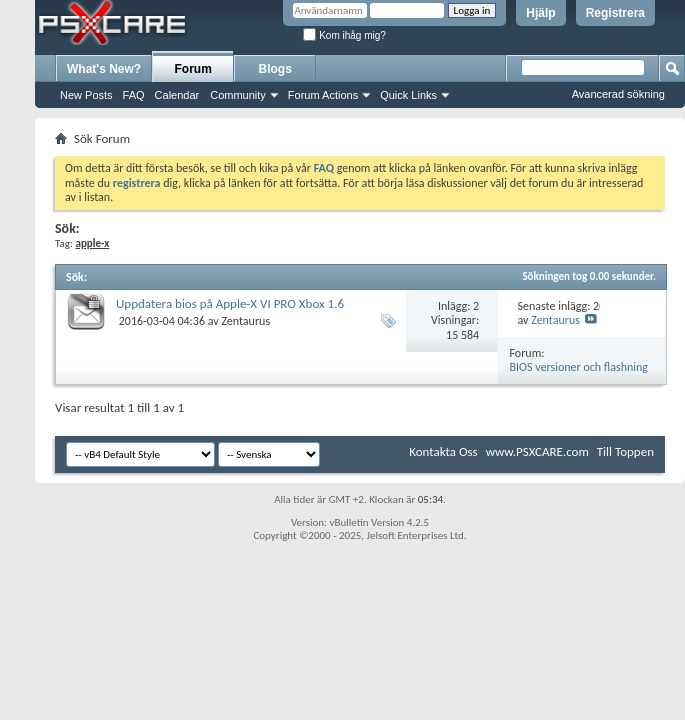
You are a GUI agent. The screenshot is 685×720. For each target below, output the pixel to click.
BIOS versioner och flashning (579, 367)
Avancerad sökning (618, 94)
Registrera (615, 13)
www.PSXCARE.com (537, 451)
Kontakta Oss (443, 451)
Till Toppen (625, 451)
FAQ (134, 95)
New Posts (86, 95)
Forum (193, 69)
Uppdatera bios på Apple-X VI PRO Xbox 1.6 (230, 303)
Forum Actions (323, 95)
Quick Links (408, 95)
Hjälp (540, 13)
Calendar (177, 95)
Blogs (275, 69)
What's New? (104, 69)
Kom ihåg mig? (344, 35)
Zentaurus (245, 321)
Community (238, 95)
